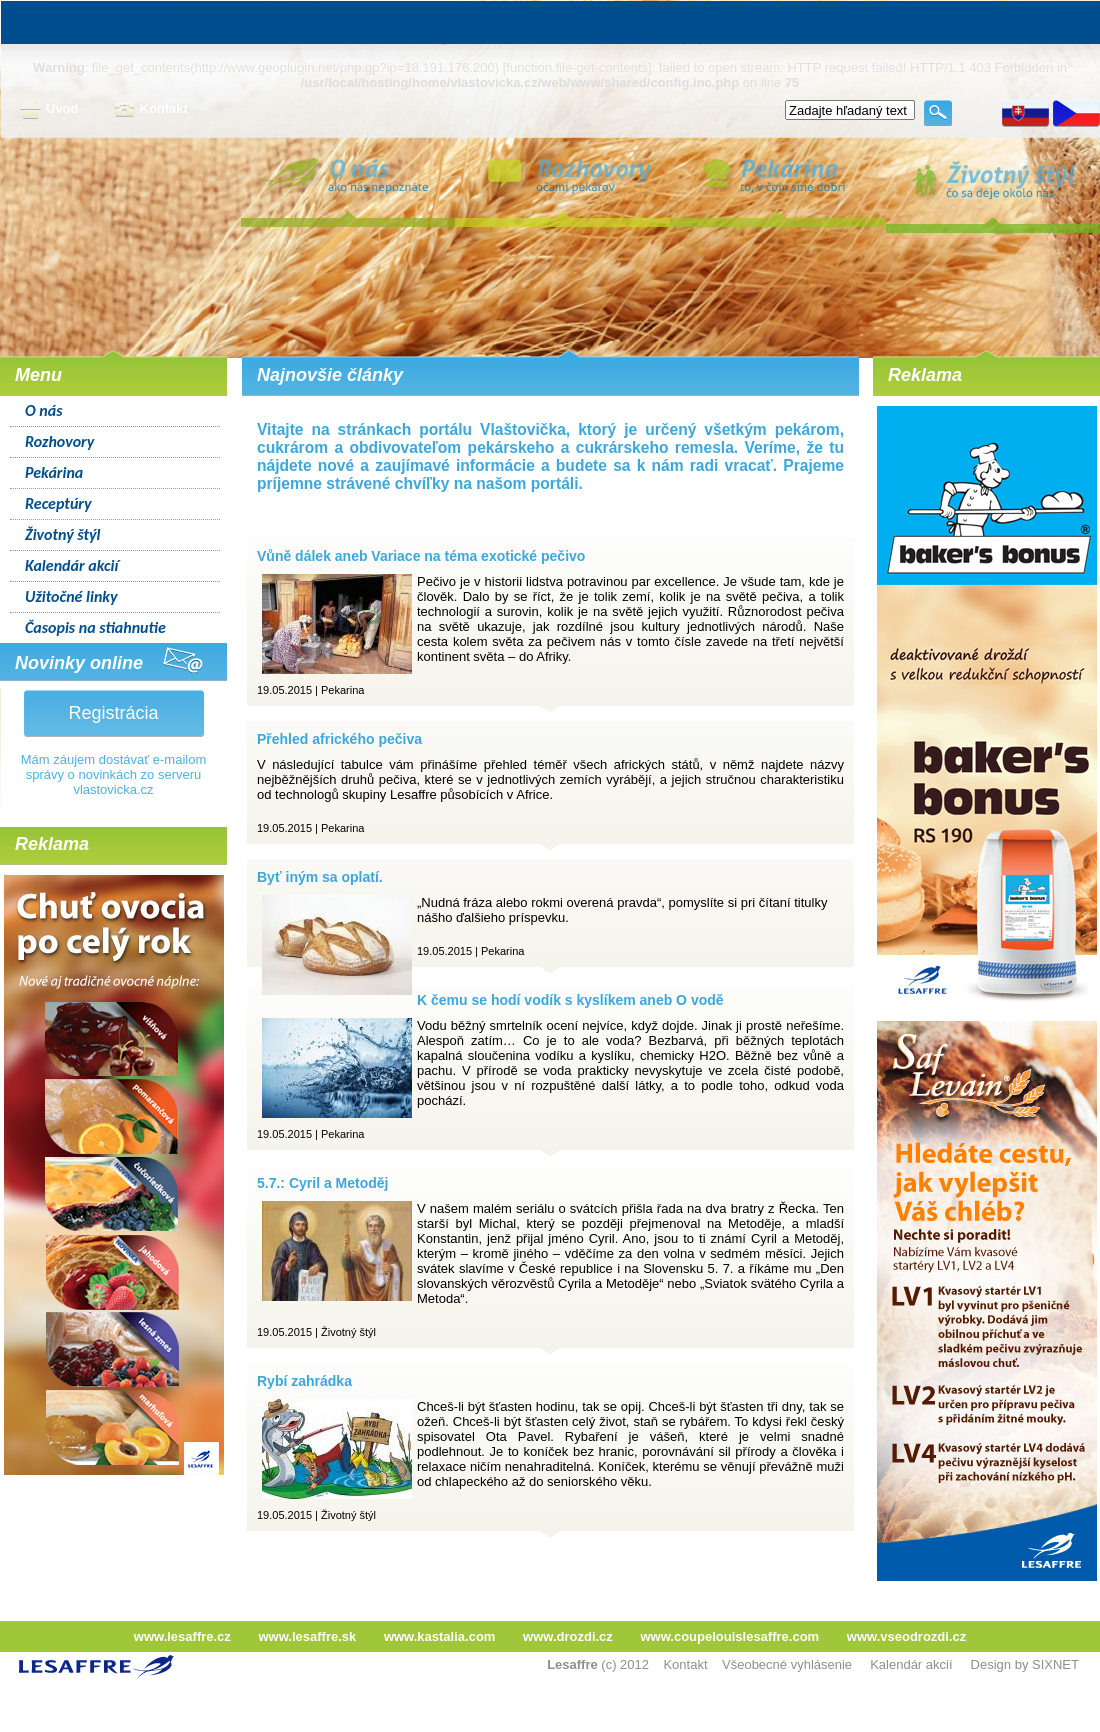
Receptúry (58, 503)
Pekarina (342, 690)
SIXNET (1055, 1664)
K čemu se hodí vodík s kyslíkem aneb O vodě (570, 1000)
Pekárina (54, 472)
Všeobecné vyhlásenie (787, 1664)
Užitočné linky (71, 596)
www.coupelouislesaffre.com (729, 1636)
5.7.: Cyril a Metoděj (322, 1183)
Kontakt (151, 110)
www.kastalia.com (440, 1636)
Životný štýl (62, 534)
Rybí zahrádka (304, 1381)
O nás (44, 410)
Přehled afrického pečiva (339, 739)
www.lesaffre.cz (182, 1636)
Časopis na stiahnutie (95, 627)
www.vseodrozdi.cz (906, 1636)
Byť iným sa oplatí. (320, 877)
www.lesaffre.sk (307, 1636)
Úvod (49, 110)
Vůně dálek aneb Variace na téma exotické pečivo (421, 556)
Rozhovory (59, 441)
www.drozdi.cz (568, 1636)
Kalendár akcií (71, 565)
